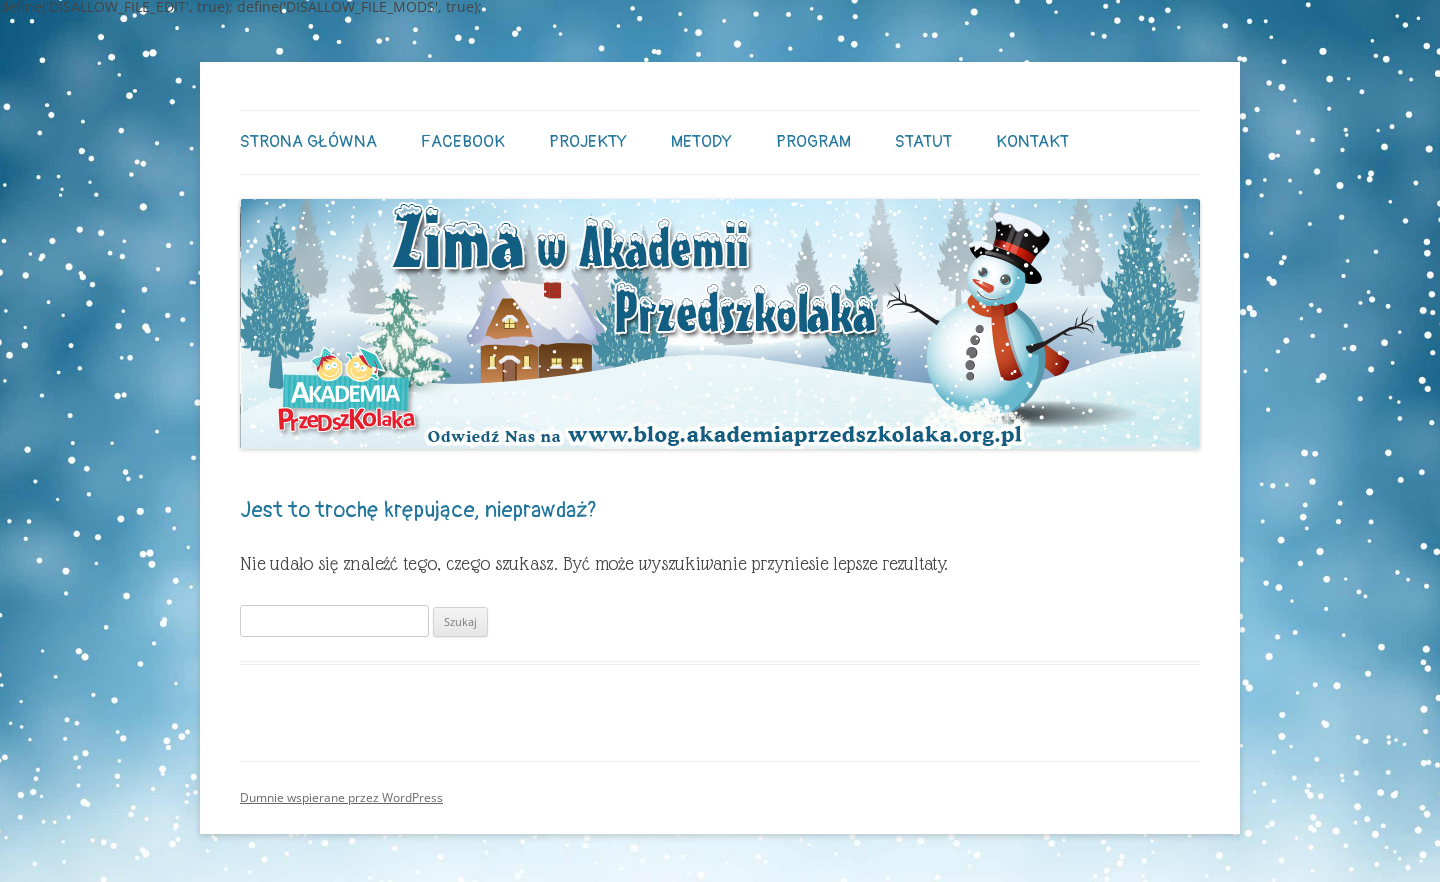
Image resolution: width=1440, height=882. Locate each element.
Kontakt (1032, 141)
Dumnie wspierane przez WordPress (341, 797)
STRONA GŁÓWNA (308, 141)
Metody (701, 141)
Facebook (463, 141)
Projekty (588, 141)
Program (813, 141)
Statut (923, 141)
